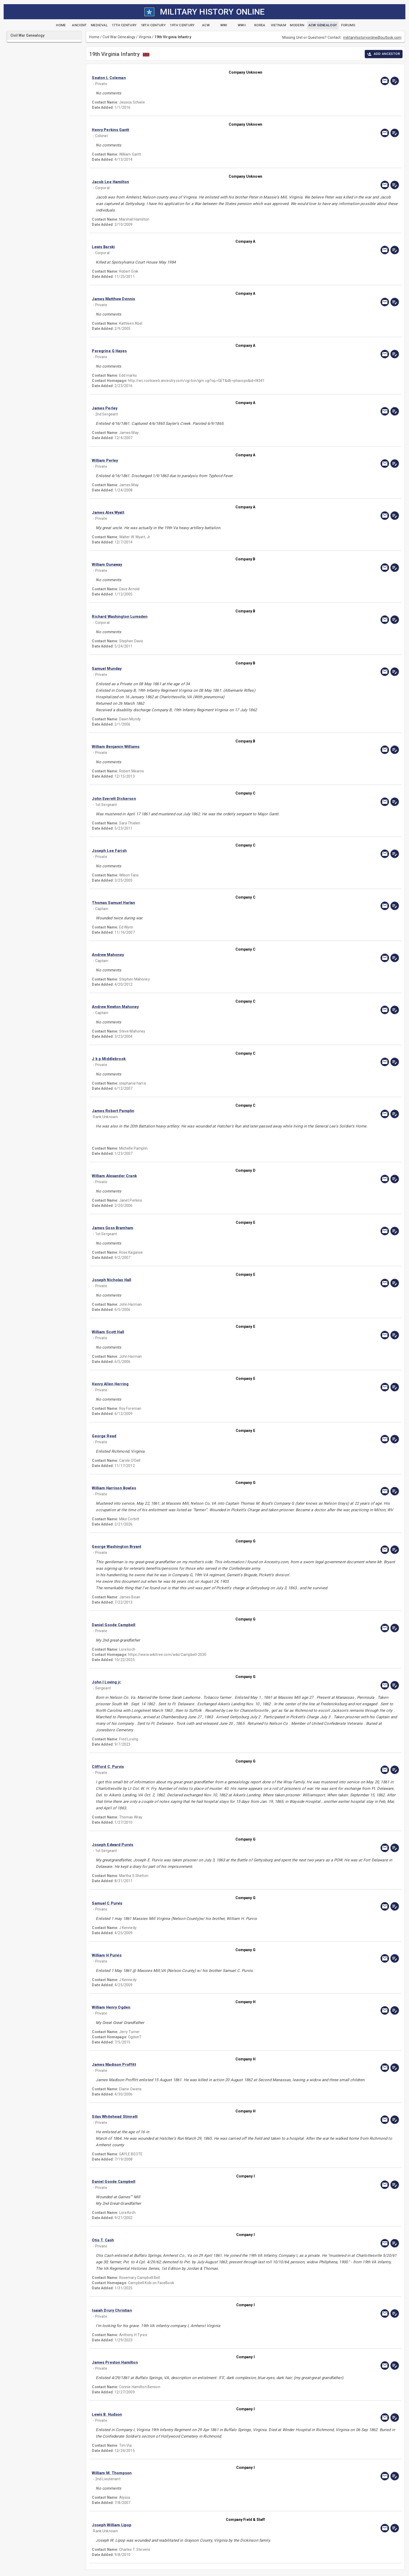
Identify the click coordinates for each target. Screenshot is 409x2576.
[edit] (395, 81)
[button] (199, 78)
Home (94, 37)
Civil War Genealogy (119, 37)
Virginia (145, 37)
